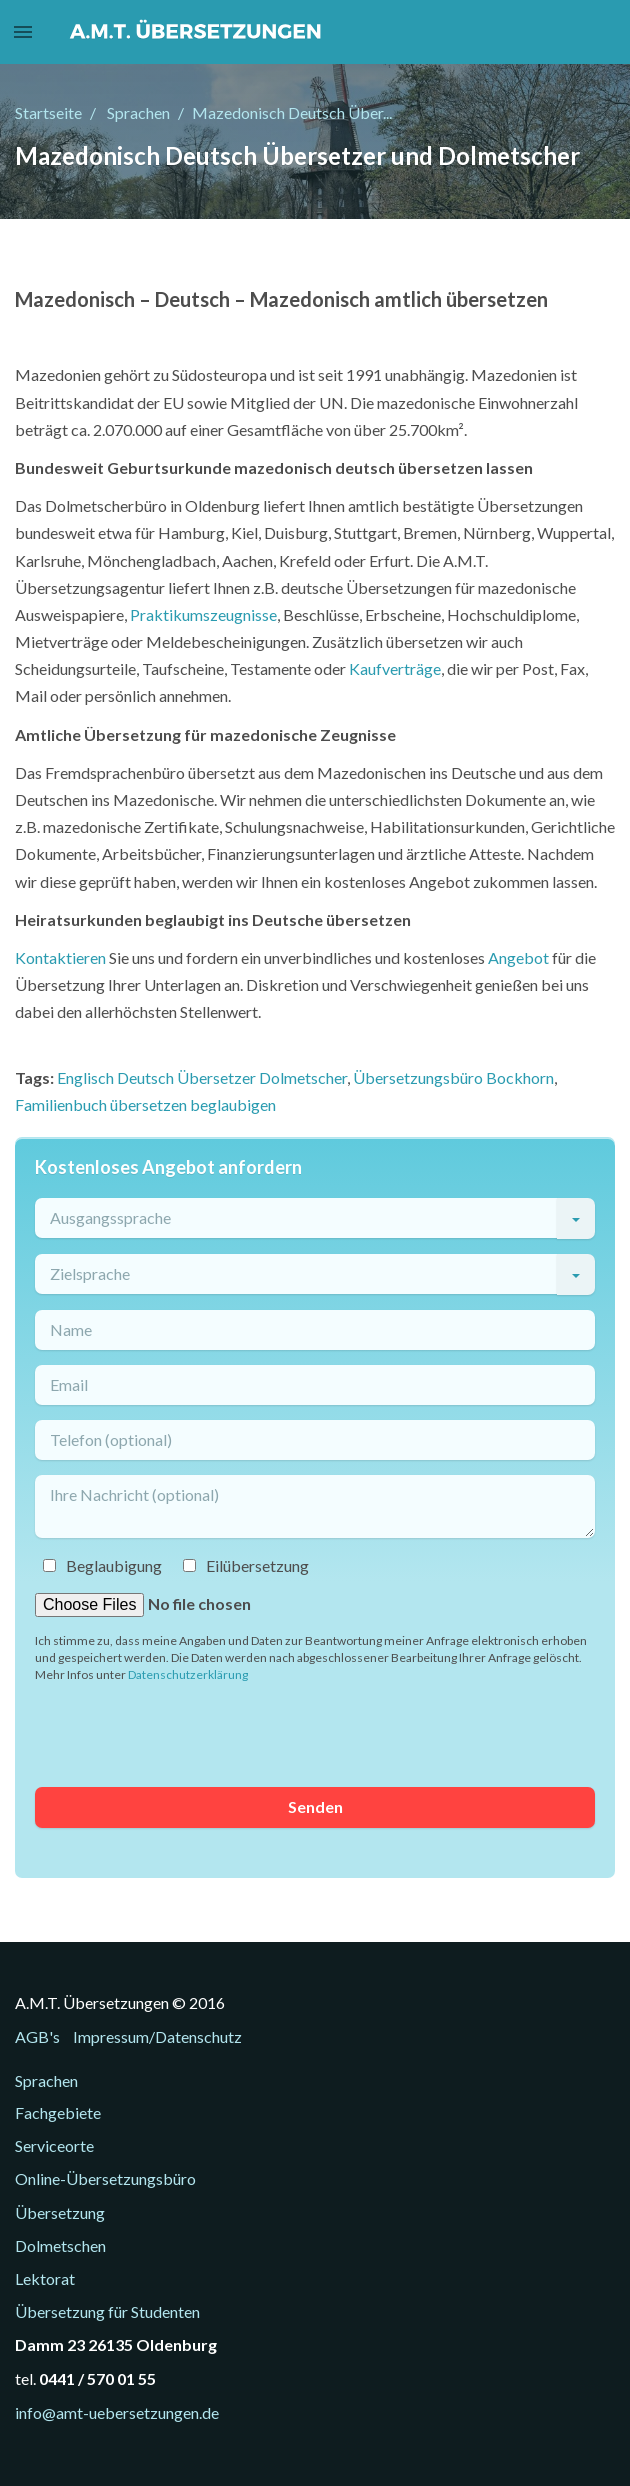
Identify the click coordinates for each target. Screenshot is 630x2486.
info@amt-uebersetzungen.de (117, 2412)
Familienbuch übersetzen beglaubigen (145, 1104)
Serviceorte (54, 2145)
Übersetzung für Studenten (107, 2311)
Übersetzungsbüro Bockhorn (453, 1077)
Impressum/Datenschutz (157, 2036)
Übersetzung (60, 2212)
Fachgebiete (58, 2112)
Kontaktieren (60, 957)
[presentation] (187, 1733)
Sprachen (138, 112)
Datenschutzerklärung (188, 1674)
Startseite (48, 112)
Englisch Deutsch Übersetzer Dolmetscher (202, 1077)
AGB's (37, 2036)
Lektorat (45, 2278)
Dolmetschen (60, 2245)
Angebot (518, 957)
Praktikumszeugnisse (203, 614)
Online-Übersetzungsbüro (105, 2178)
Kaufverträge (395, 668)
